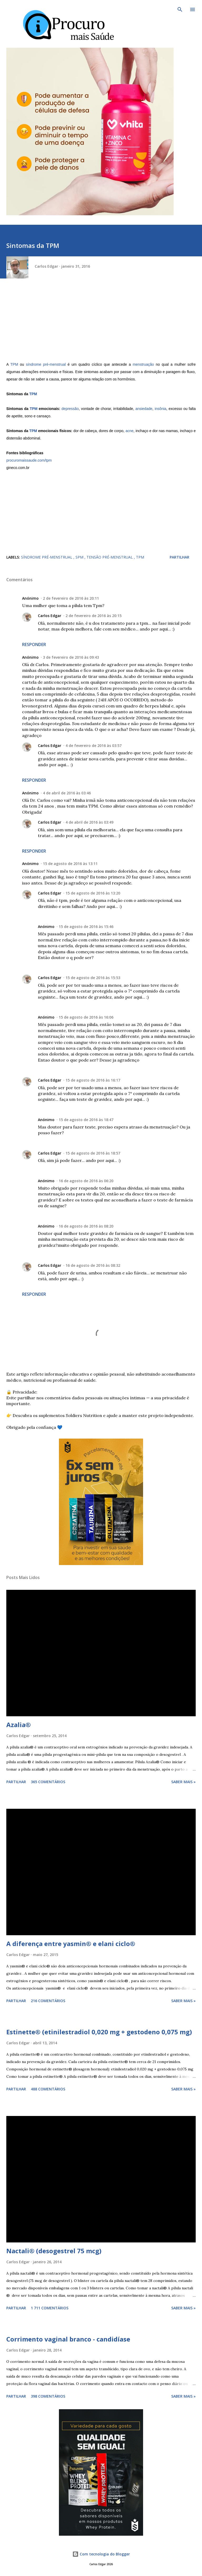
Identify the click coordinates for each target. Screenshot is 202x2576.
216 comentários (48, 2000)
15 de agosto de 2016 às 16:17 (92, 1080)
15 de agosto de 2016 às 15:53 (92, 977)
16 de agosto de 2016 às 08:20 (86, 1226)
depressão (70, 409)
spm (79, 557)
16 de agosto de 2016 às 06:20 (86, 1180)
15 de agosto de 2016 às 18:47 (86, 1119)
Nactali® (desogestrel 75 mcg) (54, 2250)
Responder (34, 644)
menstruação (143, 364)
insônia (160, 409)
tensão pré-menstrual (110, 557)
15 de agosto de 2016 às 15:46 (86, 926)
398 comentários (48, 2396)
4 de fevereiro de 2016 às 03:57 (93, 745)
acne (129, 431)
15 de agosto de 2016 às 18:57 (92, 1153)
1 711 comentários (49, 2307)
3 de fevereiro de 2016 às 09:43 (71, 657)
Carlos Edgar (49, 615)
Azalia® (18, 1724)
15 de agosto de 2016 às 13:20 (92, 893)
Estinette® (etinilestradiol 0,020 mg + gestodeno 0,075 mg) (99, 2031)
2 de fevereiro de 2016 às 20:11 (71, 598)
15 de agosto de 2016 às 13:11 (70, 863)
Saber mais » (183, 1781)
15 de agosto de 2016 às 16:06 (86, 1017)
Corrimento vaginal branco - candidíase (68, 2339)
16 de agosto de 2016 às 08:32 (92, 1265)
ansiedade (144, 409)
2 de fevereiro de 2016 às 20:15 (93, 615)
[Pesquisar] (180, 9)
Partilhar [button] (179, 557)
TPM (14, 364)
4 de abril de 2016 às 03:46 (67, 792)
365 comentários (48, 1781)
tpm (140, 557)
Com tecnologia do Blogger (101, 2554)
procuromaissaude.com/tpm (29, 460)
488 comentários (48, 2088)
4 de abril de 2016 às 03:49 (89, 822)
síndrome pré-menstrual (46, 364)
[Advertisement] (101, 324)
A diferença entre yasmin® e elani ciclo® (70, 1943)
